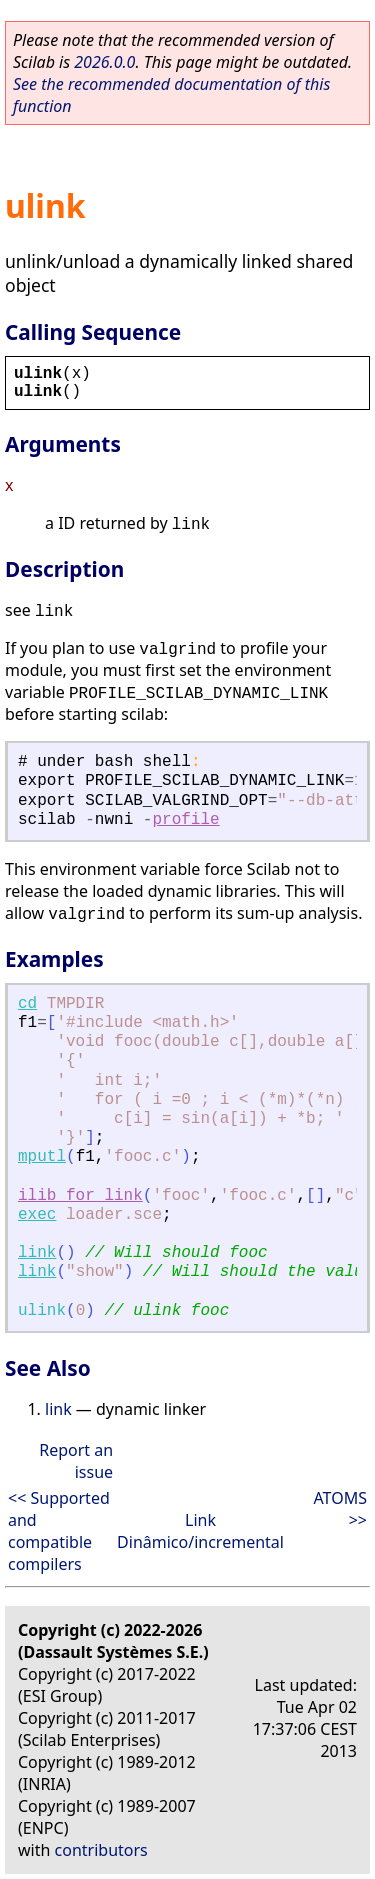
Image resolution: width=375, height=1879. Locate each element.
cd (27, 1004)
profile (185, 820)
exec (37, 1215)
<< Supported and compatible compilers (59, 1531)
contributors (101, 1850)
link (37, 1253)
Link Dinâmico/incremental (200, 1531)
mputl (42, 1157)
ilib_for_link (80, 1196)
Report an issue (76, 1461)
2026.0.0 (104, 62)
